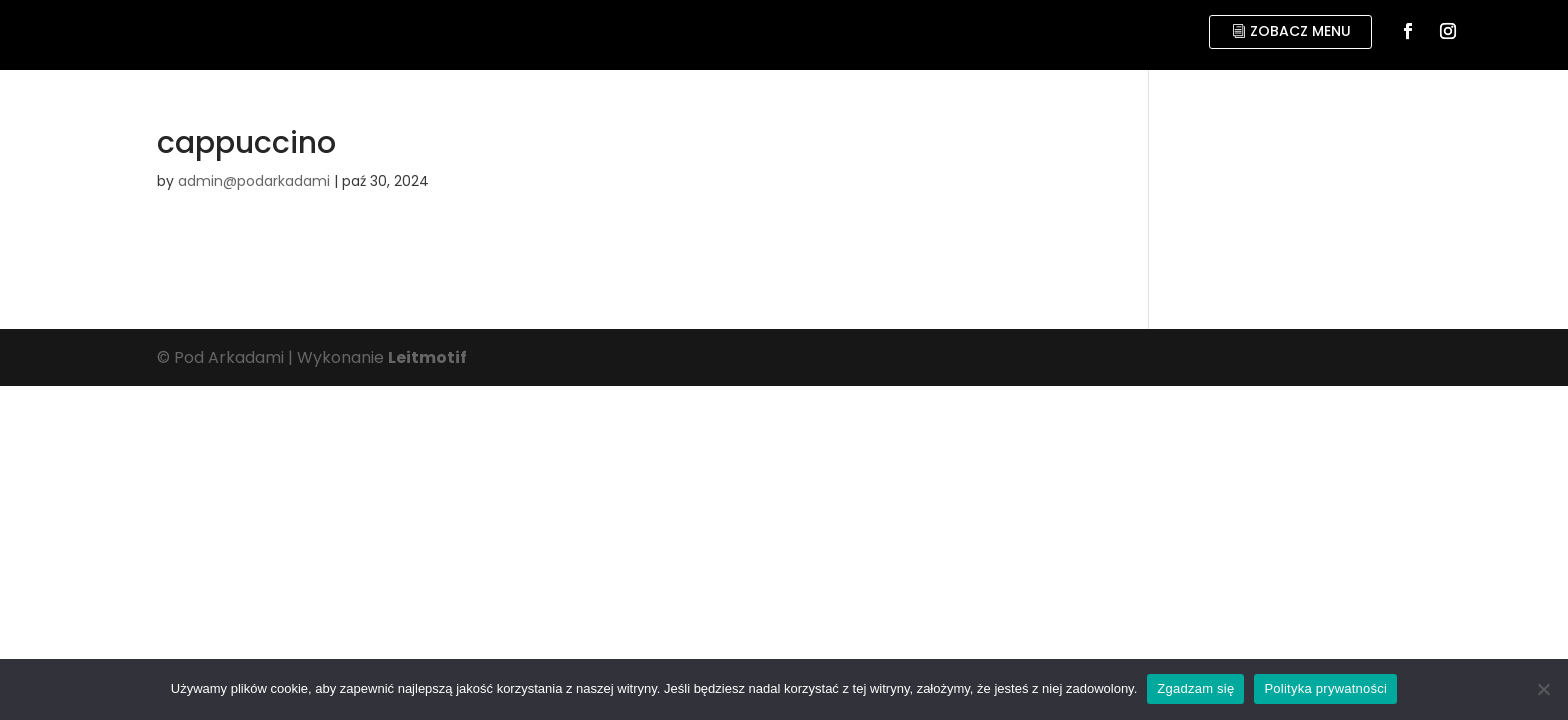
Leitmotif (427, 357)
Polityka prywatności (1325, 688)
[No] (1543, 689)
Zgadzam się (1195, 688)
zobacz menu (1300, 31)
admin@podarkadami (254, 181)
